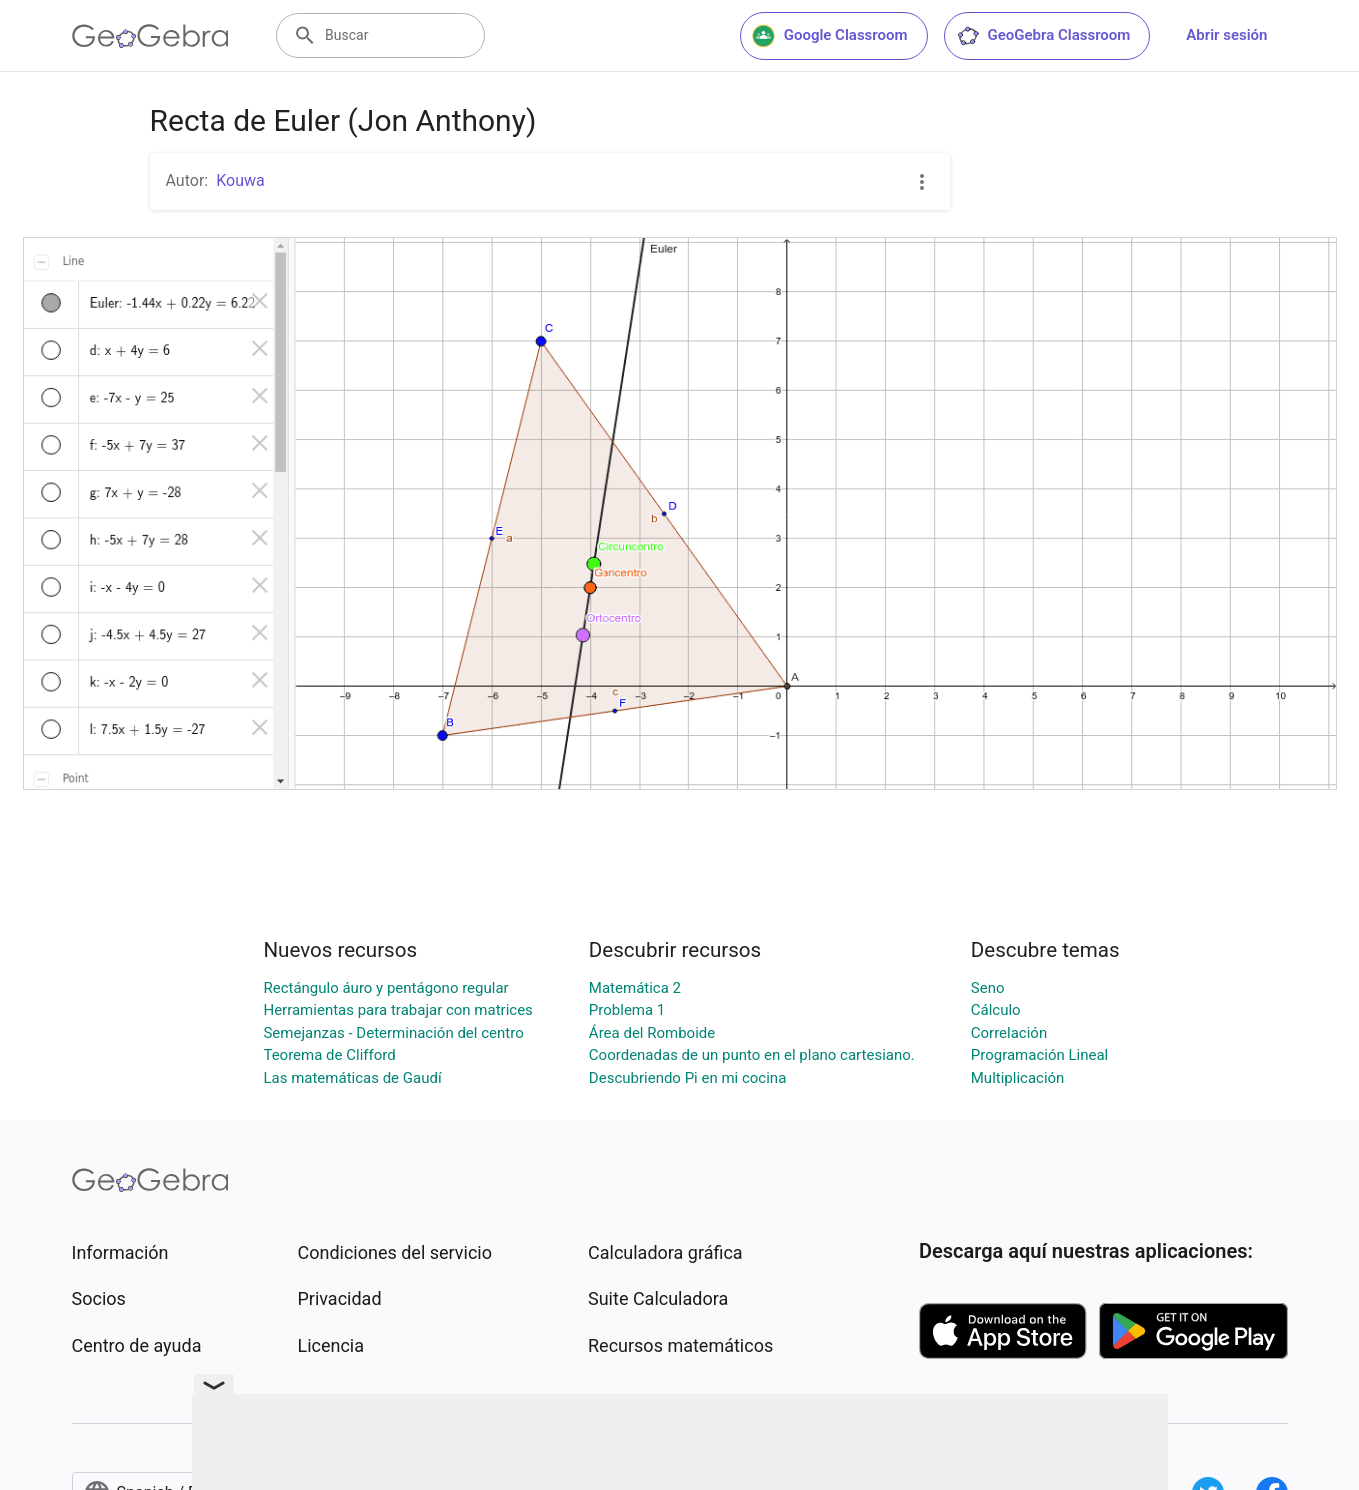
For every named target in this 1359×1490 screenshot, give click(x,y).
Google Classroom (830, 36)
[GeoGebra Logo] (150, 36)
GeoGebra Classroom (1043, 36)
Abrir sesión (1226, 35)
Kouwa (240, 180)
